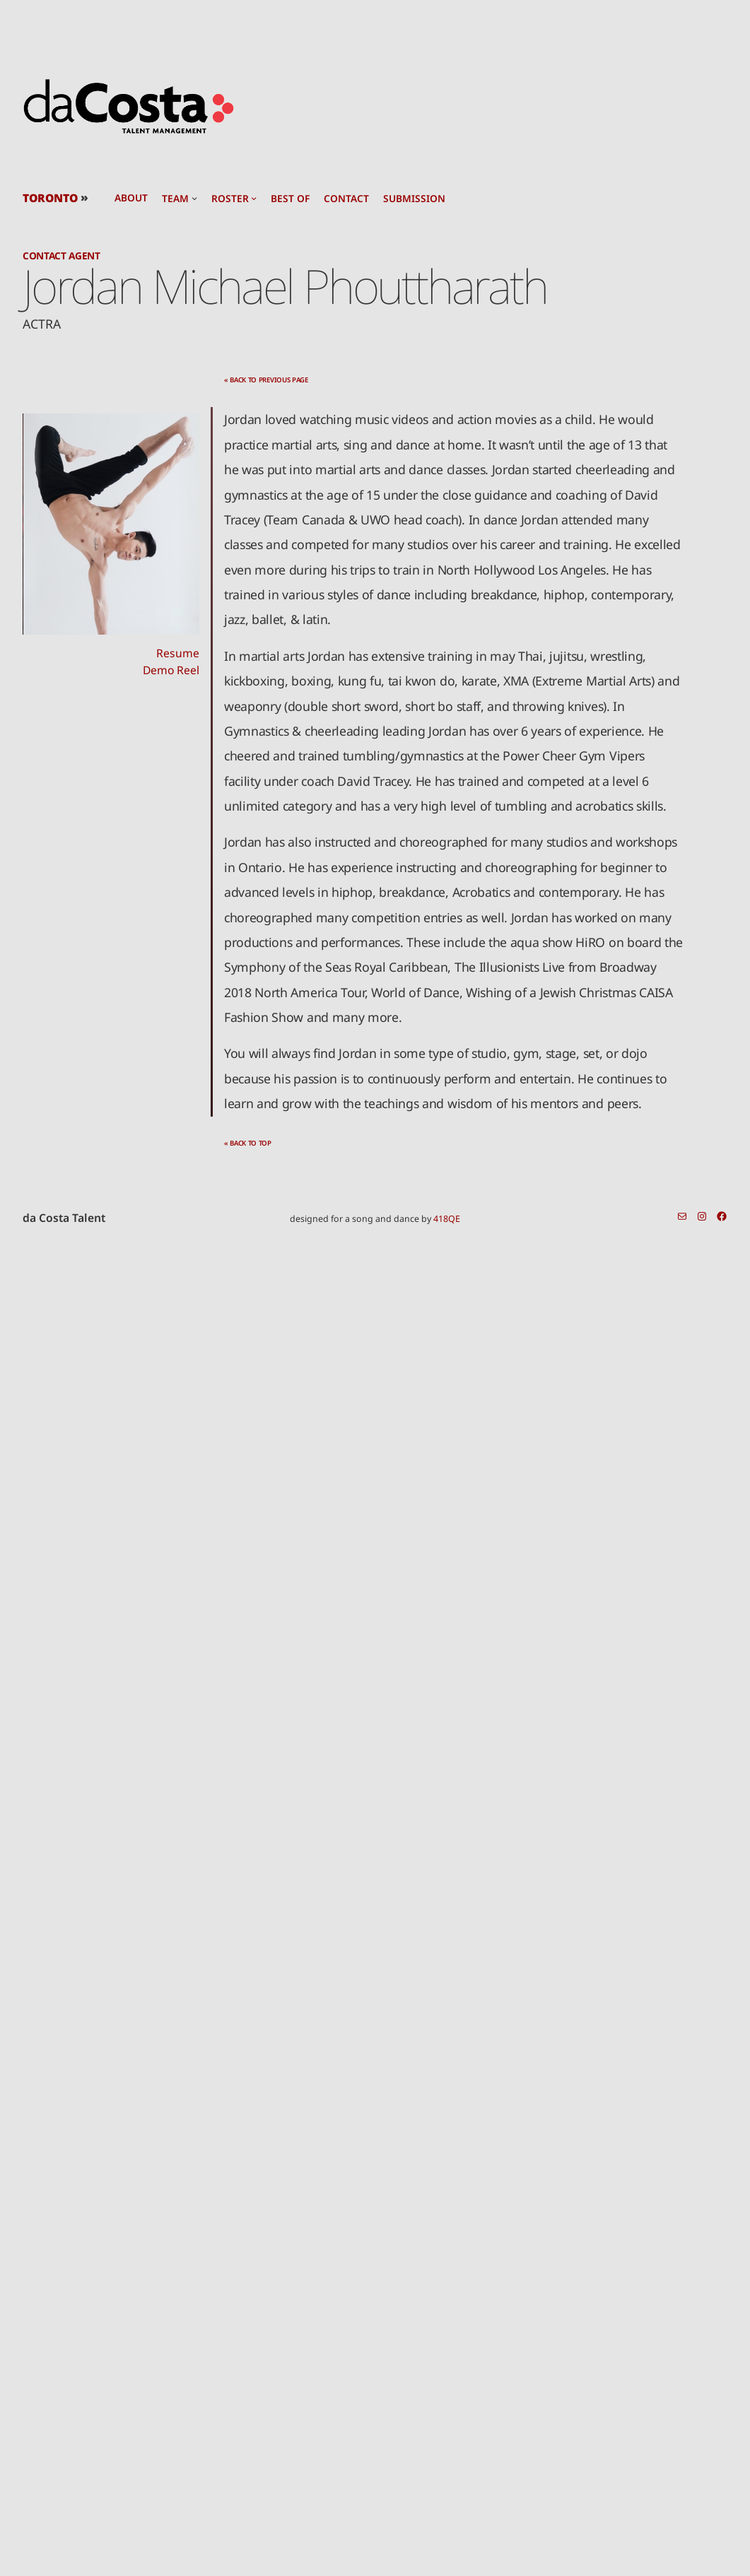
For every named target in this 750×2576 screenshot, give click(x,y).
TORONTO (50, 198)
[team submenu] (194, 198)
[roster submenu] (254, 198)
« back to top (247, 1143)
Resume (177, 653)
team (175, 199)
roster (230, 199)
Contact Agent (61, 255)
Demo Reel (171, 670)
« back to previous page (266, 379)
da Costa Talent (64, 1217)
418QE (446, 1219)
